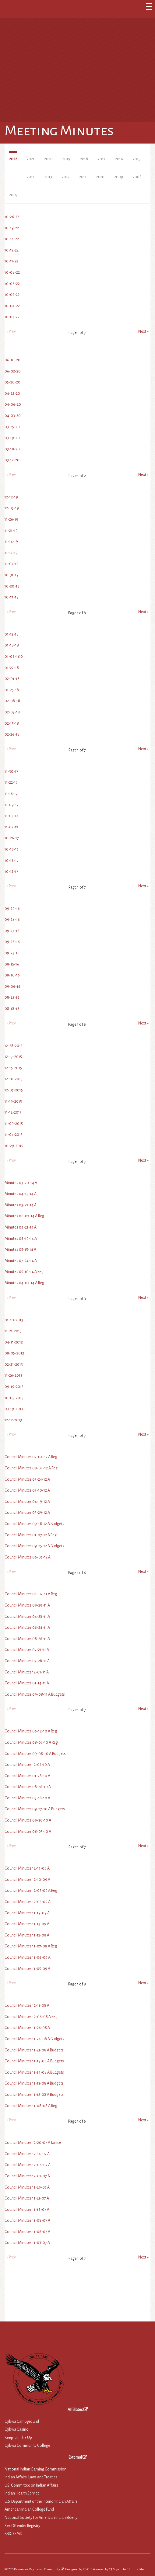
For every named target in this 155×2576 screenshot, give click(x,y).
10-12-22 (12, 250)
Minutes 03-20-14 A (21, 1183)
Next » (143, 331)
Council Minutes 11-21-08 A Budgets (34, 2050)
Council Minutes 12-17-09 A (27, 1868)
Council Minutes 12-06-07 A (28, 2165)
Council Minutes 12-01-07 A (27, 2176)
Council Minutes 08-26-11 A (27, 1639)
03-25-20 (12, 427)
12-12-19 (11, 497)
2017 (101, 159)
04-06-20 (13, 404)
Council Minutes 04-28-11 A (27, 1616)
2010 (100, 177)
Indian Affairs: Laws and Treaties (31, 2477)
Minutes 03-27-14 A (21, 1205)
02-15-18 (12, 723)
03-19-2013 (14, 1409)
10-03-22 (12, 317)
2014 (31, 177)
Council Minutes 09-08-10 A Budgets (35, 1754)
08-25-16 (12, 997)
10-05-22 (12, 295)
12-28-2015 (14, 1046)
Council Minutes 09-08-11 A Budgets (35, 1694)
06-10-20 (12, 360)
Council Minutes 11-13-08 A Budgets (34, 2083)
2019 (66, 159)
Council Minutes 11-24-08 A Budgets (34, 2039)
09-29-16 (12, 909)
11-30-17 (11, 771)
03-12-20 (12, 460)
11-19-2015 (13, 1101)
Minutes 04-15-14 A (21, 1194)
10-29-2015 (14, 1146)
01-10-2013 (14, 1320)
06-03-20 (13, 371)
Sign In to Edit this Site (128, 2569)
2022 (13, 159)
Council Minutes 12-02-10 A (27, 1765)
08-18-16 (12, 1009)
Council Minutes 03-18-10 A (27, 1798)
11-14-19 (11, 541)
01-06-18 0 (14, 656)
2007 (13, 195)
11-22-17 (11, 782)
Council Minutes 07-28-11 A (27, 1661)
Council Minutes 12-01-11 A (27, 1672)
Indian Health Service (22, 2493)
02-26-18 (12, 734)
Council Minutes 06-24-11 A (27, 1627)
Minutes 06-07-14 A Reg (24, 1216)
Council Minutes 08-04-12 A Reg (31, 1468)
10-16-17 (12, 860)
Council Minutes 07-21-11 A (27, 1650)
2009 (118, 177)
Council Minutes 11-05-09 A (27, 1969)
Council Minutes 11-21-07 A (27, 2198)
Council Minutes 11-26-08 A (27, 2028)
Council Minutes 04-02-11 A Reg (31, 1594)
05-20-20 (12, 382)
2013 (48, 177)
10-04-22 (12, 306)
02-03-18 (12, 712)
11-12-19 (11, 553)
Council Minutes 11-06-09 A (28, 1957)
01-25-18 (12, 690)
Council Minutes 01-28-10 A (27, 1776)
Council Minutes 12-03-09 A (28, 1902)
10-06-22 (12, 284)
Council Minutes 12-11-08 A (27, 2005)
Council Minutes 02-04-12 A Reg (31, 1457)
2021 (30, 159)
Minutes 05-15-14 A (20, 1249)
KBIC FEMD (13, 2534)
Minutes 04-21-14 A (21, 1227)
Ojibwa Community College (27, 2445)
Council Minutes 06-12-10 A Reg (31, 1731)
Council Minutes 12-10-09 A (27, 1879)
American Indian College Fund (29, 2509)
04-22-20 (12, 393)
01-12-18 (12, 634)
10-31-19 (12, 575)
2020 (48, 159)
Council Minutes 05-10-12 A (27, 1490)
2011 (82, 177)
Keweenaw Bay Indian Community (37, 2569)
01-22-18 (12, 668)
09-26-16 (12, 942)
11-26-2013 (13, 1375)
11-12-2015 (13, 1112)
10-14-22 (12, 239)
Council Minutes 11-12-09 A (27, 1935)
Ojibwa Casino (17, 2429)
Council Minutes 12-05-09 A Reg (31, 1890)
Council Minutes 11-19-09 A (27, 1913)
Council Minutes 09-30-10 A (28, 1820)
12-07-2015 (14, 1090)
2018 (84, 159)
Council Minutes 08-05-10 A (28, 1831)
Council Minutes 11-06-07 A (27, 2232)
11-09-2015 (14, 1124)
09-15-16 (12, 964)
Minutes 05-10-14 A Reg (24, 1272)
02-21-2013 (14, 1364)
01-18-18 (12, 645)
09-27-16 (12, 931)
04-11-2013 (14, 1342)
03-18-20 (12, 449)
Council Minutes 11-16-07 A (27, 2209)
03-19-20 (12, 438)
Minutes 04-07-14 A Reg (24, 1283)
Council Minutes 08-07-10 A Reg (31, 1742)
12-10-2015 (14, 1079)
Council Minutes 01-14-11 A (27, 1683)
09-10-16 (12, 975)
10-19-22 (12, 228)
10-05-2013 (14, 1398)
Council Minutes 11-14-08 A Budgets (34, 2072)
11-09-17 (12, 805)
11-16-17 (11, 794)
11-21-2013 (13, 1331)
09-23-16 (12, 953)
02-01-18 (12, 679)
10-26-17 (12, 838)
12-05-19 (12, 508)
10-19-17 (12, 849)
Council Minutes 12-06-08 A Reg (31, 2017)
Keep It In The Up (18, 2438)
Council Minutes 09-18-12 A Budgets (34, 1524)
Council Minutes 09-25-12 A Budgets (34, 1546)
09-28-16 (12, 919)
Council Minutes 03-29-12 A (27, 1512)
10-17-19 (12, 597)
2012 (65, 177)
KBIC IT (87, 2569)
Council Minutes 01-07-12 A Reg (31, 1535)
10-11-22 (11, 261)
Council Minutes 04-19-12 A (27, 1501)
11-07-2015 (14, 1134)
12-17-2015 (13, 1057)
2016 (119, 159)
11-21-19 (11, 531)
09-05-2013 (14, 1353)
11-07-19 (12, 564)
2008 (137, 177)
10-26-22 (12, 217)
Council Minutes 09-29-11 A (27, 1605)
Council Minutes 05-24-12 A (27, 1479)
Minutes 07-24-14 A (21, 1261)
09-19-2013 (14, 1387)
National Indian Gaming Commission (35, 2469)
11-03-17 (11, 816)
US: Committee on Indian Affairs (31, 2485)
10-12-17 (11, 871)
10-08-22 (12, 272)
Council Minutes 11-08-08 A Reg (31, 2106)
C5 (110, 2569)
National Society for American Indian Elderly (41, 2517)
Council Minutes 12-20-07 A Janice (33, 2143)
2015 (136, 159)
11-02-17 (11, 827)
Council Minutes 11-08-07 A (27, 2220)
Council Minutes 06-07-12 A (28, 1557)
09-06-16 (12, 986)
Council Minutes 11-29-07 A (27, 2187)
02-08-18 (12, 701)
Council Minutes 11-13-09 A (27, 1924)
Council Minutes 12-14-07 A (27, 2154)
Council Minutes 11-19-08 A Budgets (34, 2061)
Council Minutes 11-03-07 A (27, 2243)
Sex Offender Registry (22, 2526)
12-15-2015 (13, 1068)
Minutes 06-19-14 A (21, 1238)
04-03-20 (13, 416)
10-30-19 (12, 586)
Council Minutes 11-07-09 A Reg (31, 1946)
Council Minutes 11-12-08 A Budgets (34, 2094)
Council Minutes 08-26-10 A (28, 1787)
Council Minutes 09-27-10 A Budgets (35, 1809)
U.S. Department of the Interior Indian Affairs (41, 2501)
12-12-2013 (13, 1420)
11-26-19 (11, 519)
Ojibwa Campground (22, 2421)
